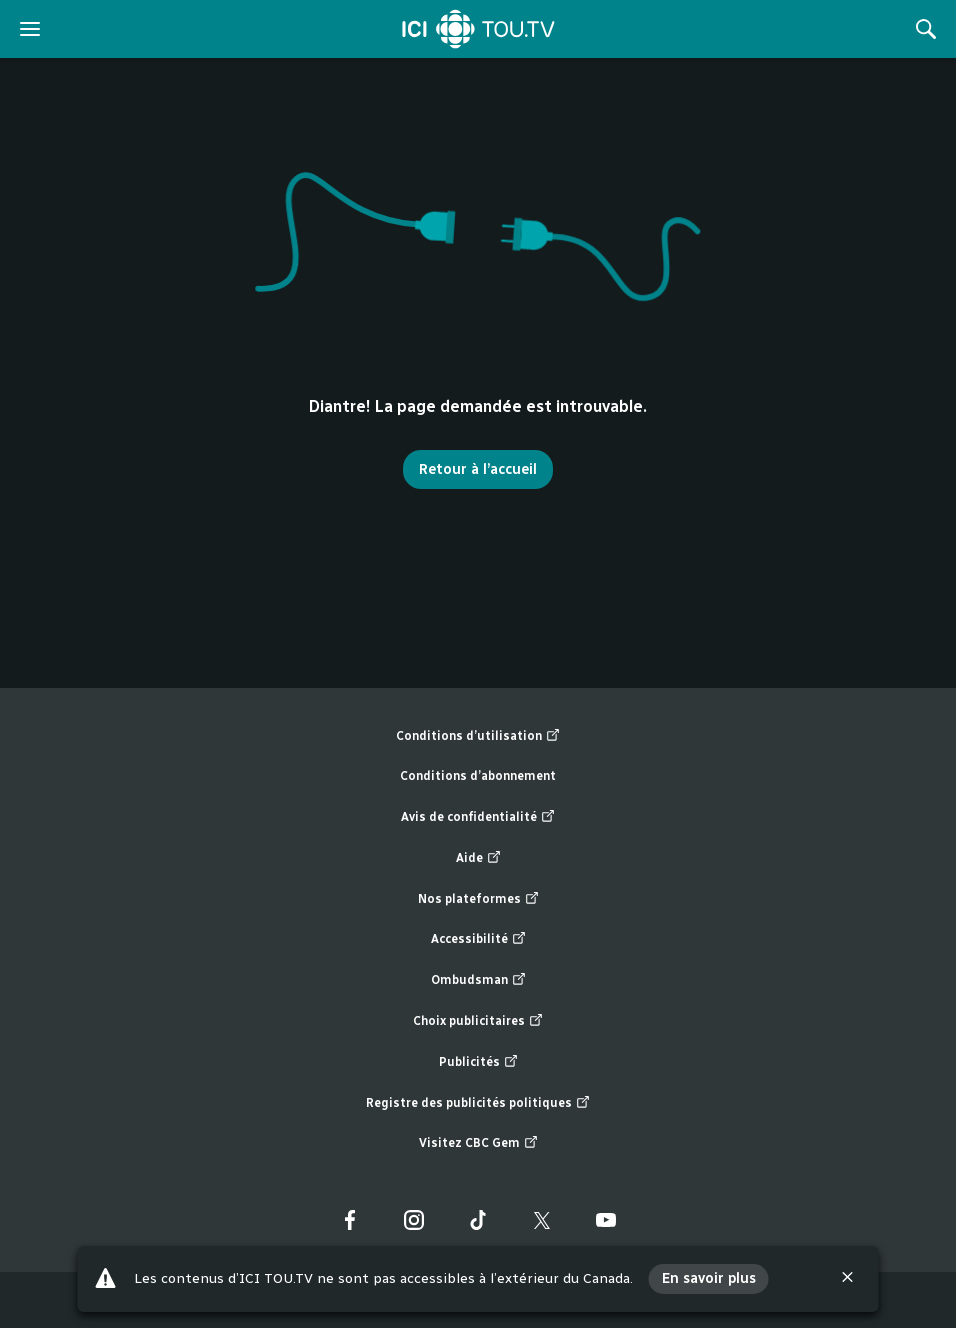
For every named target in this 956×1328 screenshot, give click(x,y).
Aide (478, 858)
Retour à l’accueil (478, 469)
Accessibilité (478, 939)
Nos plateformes (478, 899)
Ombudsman (478, 980)
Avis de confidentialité (478, 817)
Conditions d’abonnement (478, 776)
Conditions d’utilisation (478, 736)
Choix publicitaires (478, 1021)
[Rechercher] (926, 29)
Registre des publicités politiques (478, 1103)
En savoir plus (709, 1278)
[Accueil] (478, 29)
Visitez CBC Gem (478, 1143)
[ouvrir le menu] (30, 29)
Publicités (478, 1062)
